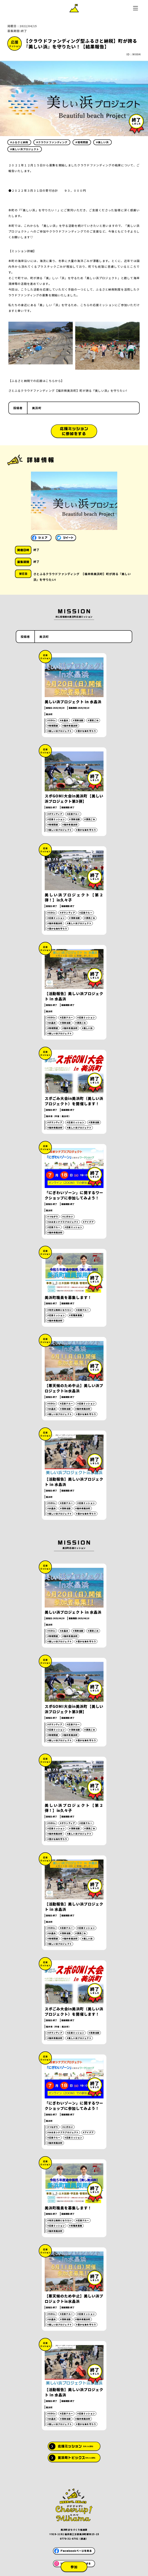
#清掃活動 (78, 720)
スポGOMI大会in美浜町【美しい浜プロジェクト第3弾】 (74, 798)
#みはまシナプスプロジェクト (63, 1221)
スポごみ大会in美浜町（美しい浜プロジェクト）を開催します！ (74, 1101)
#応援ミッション (56, 819)
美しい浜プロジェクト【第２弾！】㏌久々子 (74, 897)
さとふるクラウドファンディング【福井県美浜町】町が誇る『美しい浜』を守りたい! (67, 390)
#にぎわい (67, 1216)
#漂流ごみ (93, 720)
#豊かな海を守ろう (86, 730)
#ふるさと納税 (19, 142)
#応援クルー (73, 813)
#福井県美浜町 (70, 725)
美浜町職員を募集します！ (68, 1297)
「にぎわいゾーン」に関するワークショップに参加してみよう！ (74, 1195)
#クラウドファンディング (51, 142)
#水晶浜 (64, 720)
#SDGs (51, 720)
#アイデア (88, 1221)
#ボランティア (55, 813)
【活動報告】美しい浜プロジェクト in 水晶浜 (74, 996)
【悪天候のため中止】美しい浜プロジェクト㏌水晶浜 (74, 1388)
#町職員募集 (75, 1315)
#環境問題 (81, 142)
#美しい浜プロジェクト (24, 149)
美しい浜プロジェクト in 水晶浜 (73, 701)
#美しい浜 (102, 142)
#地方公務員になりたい (59, 1309)
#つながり (52, 1216)
